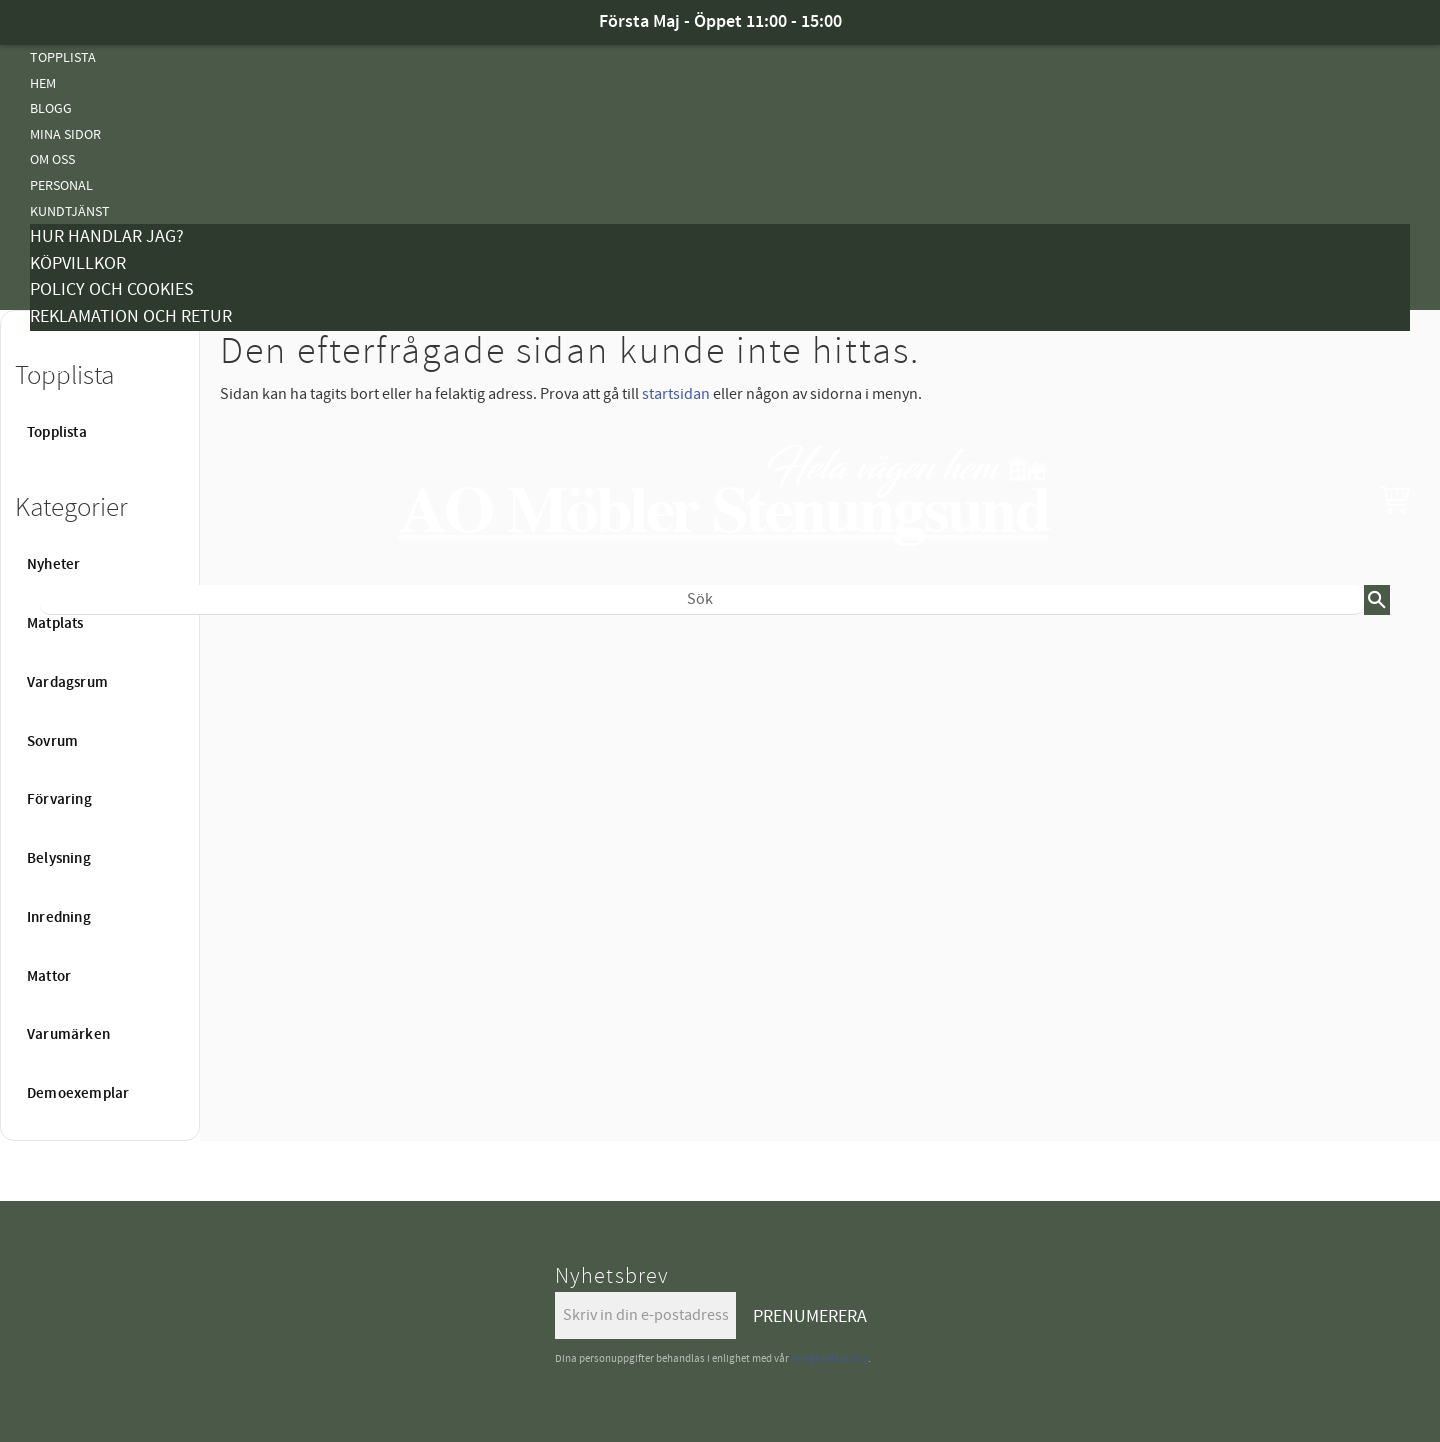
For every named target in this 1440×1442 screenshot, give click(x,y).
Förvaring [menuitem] (59, 800)
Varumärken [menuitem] (68, 1035)
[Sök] (1377, 600)
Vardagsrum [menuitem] (67, 683)
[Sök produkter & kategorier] (702, 600)
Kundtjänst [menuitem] (70, 211)
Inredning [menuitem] (59, 918)
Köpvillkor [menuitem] (78, 263)
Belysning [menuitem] (63, 775)
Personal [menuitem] (61, 185)
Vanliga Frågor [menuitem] (82, 394)
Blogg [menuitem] (51, 108)
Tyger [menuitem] (49, 368)
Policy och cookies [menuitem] (112, 289)
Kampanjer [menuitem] (66, 343)
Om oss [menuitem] (52, 159)
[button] (1395, 499)
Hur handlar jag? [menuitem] (107, 236)
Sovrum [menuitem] (52, 742)
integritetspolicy (829, 1358)
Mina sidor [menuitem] (65, 134)
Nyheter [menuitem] (57, 647)
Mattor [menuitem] (55, 826)
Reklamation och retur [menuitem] (131, 316)
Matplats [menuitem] (55, 624)
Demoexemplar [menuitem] (78, 1094)
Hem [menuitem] (43, 83)
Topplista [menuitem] (63, 57)
